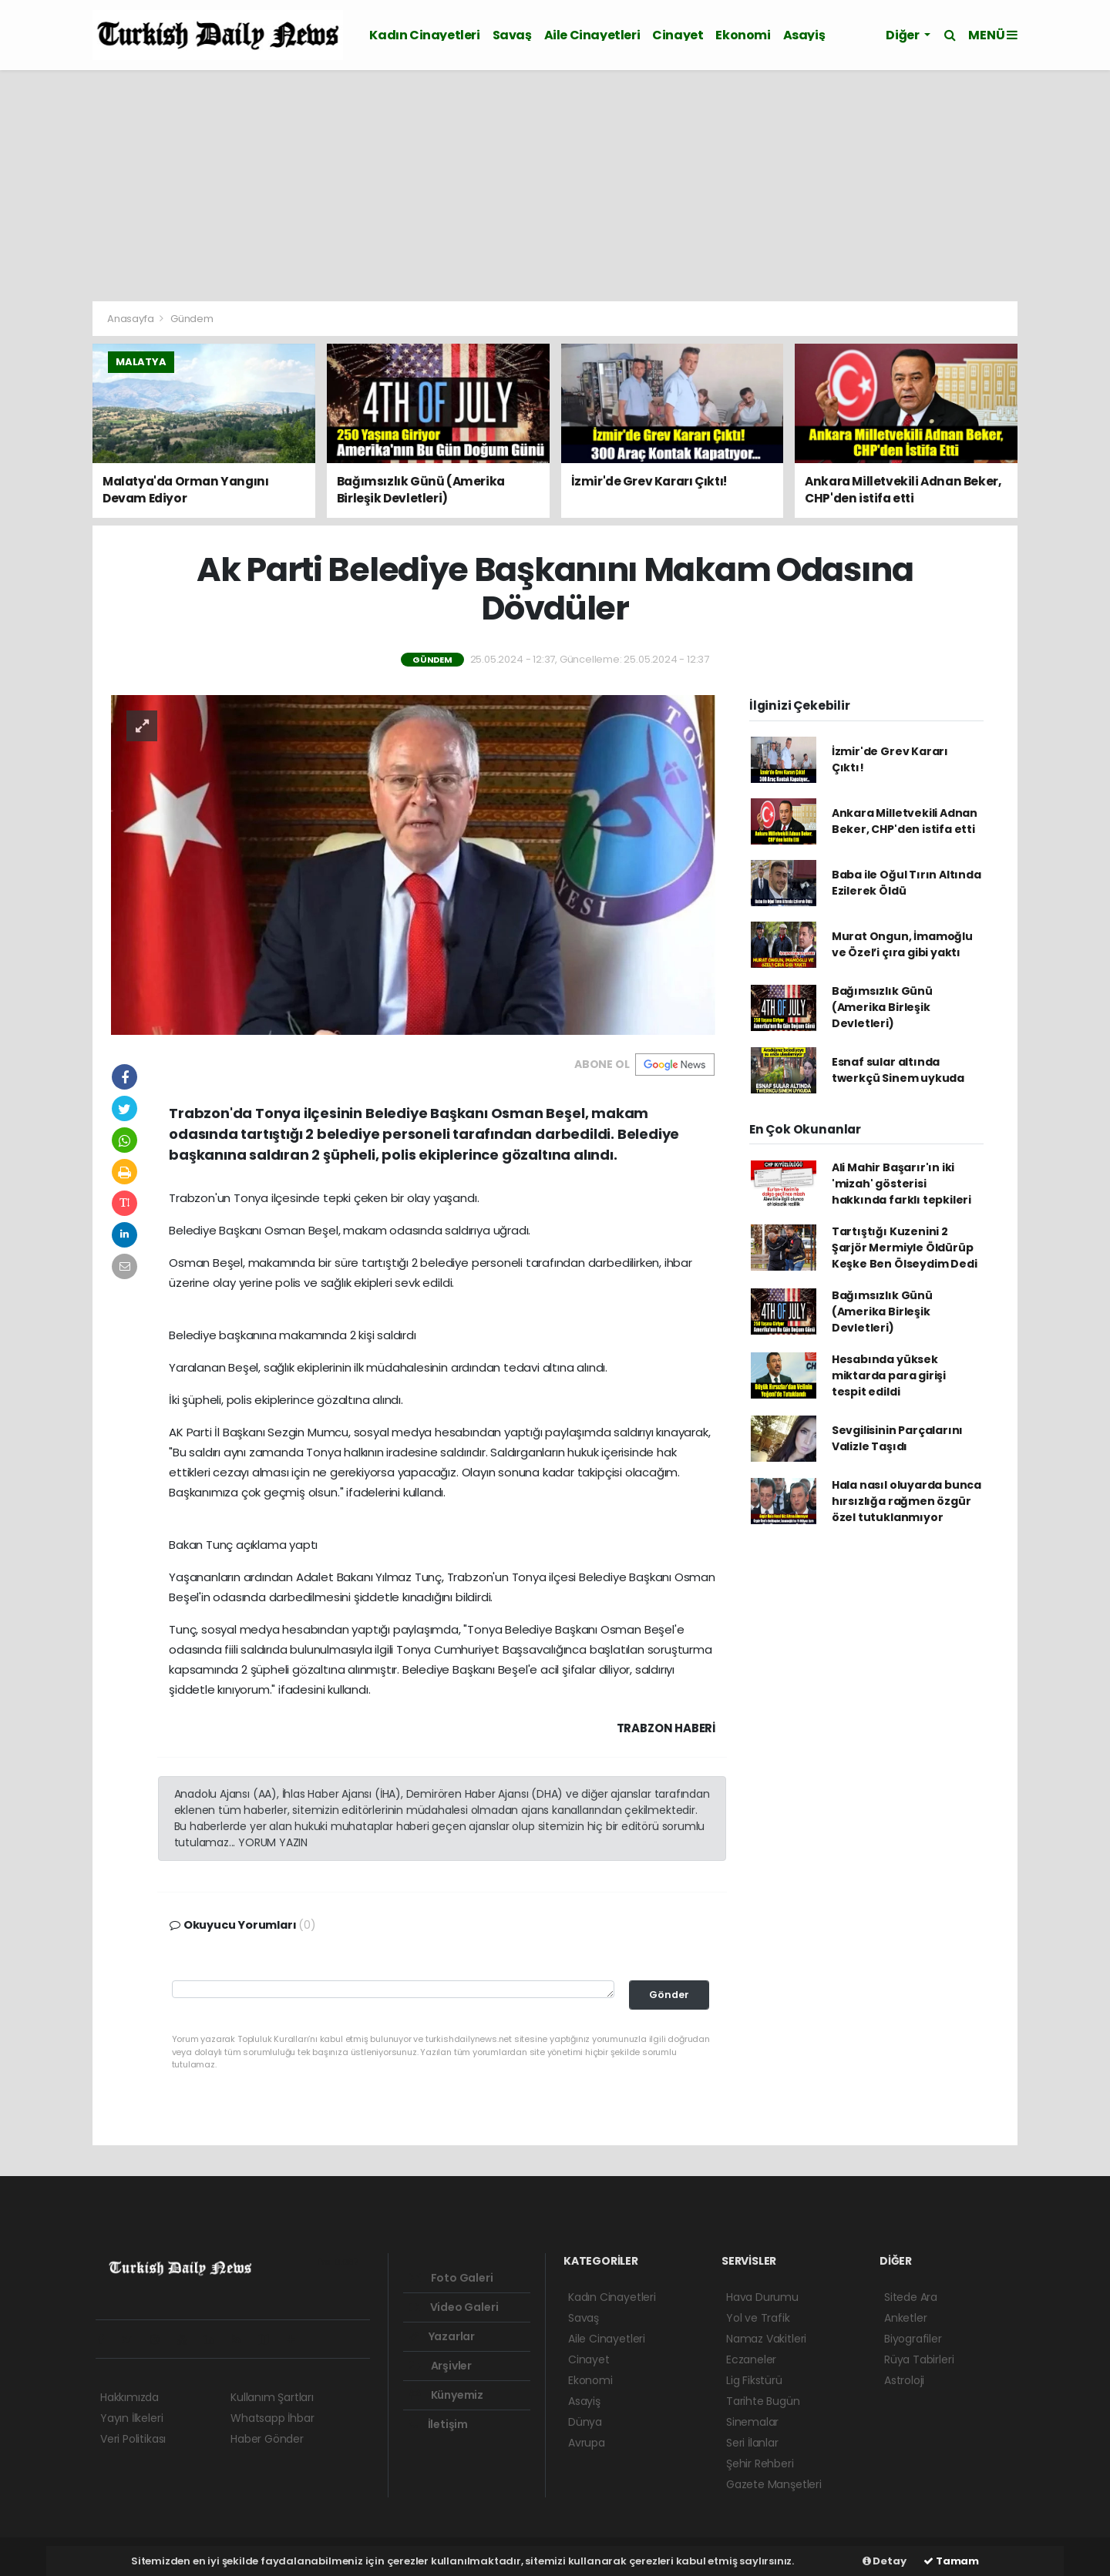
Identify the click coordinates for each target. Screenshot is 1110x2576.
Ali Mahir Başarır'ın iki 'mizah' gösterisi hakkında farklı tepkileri (901, 1183)
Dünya (585, 2422)
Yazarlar (442, 2336)
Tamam (951, 2561)
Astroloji (904, 2380)
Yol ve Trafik (758, 2318)
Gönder (669, 1994)
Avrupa (586, 2442)
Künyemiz (446, 2395)
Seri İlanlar (752, 2442)
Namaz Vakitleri (766, 2338)
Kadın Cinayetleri (424, 35)
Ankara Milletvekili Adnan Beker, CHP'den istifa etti (904, 821)
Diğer (903, 35)
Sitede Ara (910, 2297)
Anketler (905, 2318)
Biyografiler (913, 2338)
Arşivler (440, 2365)
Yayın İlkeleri (131, 2418)
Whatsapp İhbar (272, 2418)
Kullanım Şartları (272, 2397)
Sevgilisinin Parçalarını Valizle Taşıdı (897, 1438)
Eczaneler (751, 2359)
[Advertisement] (555, 186)
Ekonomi (742, 35)
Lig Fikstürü (754, 2380)
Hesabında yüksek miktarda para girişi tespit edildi (889, 1375)
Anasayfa (131, 318)
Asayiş (804, 35)
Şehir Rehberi (760, 2463)
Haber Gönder (267, 2439)
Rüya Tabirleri (919, 2359)
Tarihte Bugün (763, 2401)
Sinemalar (752, 2422)
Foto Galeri (451, 2277)
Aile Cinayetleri (592, 35)
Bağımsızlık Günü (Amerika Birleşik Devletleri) (882, 1007)
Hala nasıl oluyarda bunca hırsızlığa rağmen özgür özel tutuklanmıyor (906, 1501)
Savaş (512, 35)
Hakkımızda (129, 2397)
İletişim (438, 2424)
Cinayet (677, 35)
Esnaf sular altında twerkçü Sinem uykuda (898, 1070)
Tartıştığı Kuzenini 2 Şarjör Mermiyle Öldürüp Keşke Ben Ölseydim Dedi (904, 1247)
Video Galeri (453, 2307)
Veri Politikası (133, 2439)
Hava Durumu (762, 2297)
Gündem (192, 318)
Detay (884, 2561)
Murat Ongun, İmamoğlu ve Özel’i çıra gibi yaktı (902, 944)
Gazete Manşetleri (774, 2484)
